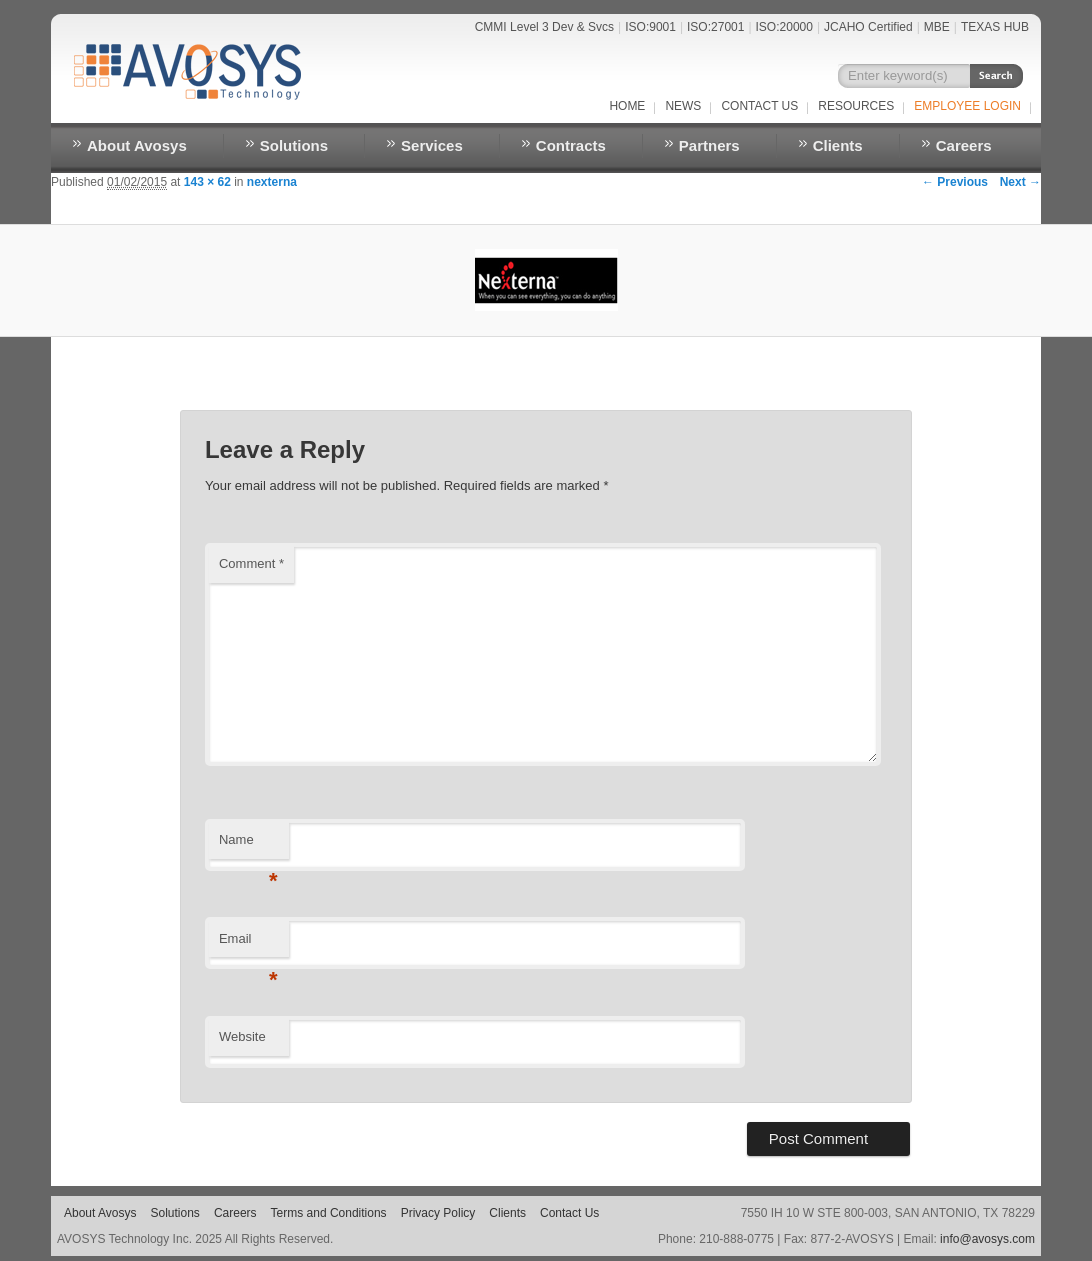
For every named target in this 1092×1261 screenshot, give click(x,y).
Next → (1020, 182)
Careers (964, 145)
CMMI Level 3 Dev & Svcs (544, 27)
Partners (709, 145)
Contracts (571, 145)
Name (248, 845)
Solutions (294, 145)
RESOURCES (856, 106)
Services (432, 145)
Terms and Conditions (329, 1213)
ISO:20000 (784, 27)
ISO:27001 (715, 27)
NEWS (683, 106)
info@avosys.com (987, 1239)
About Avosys (137, 145)
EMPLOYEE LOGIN (967, 106)
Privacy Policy (438, 1213)
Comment (251, 563)
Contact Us (759, 106)
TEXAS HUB (995, 27)
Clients (838, 145)
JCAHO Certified (868, 27)
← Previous (955, 182)
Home (627, 106)
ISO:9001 (650, 27)
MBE (937, 27)
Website (242, 1036)
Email (248, 944)
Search (996, 76)
